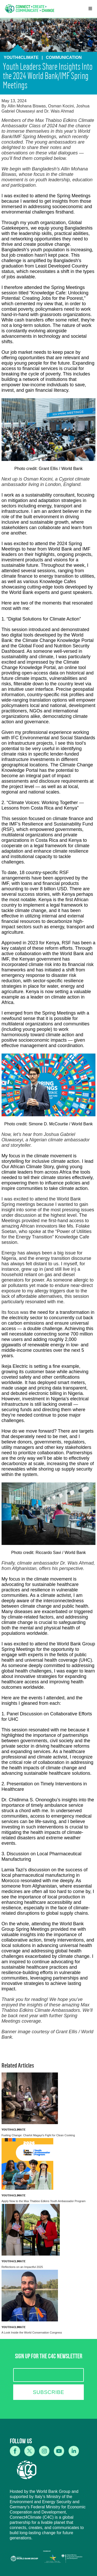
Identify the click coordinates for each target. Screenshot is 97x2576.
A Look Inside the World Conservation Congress (32, 2332)
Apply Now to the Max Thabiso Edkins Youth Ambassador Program (44, 2201)
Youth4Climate (14, 2129)
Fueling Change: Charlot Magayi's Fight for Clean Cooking (38, 2135)
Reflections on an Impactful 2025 (22, 2266)
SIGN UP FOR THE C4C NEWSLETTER (48, 2357)
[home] (30, 8)
